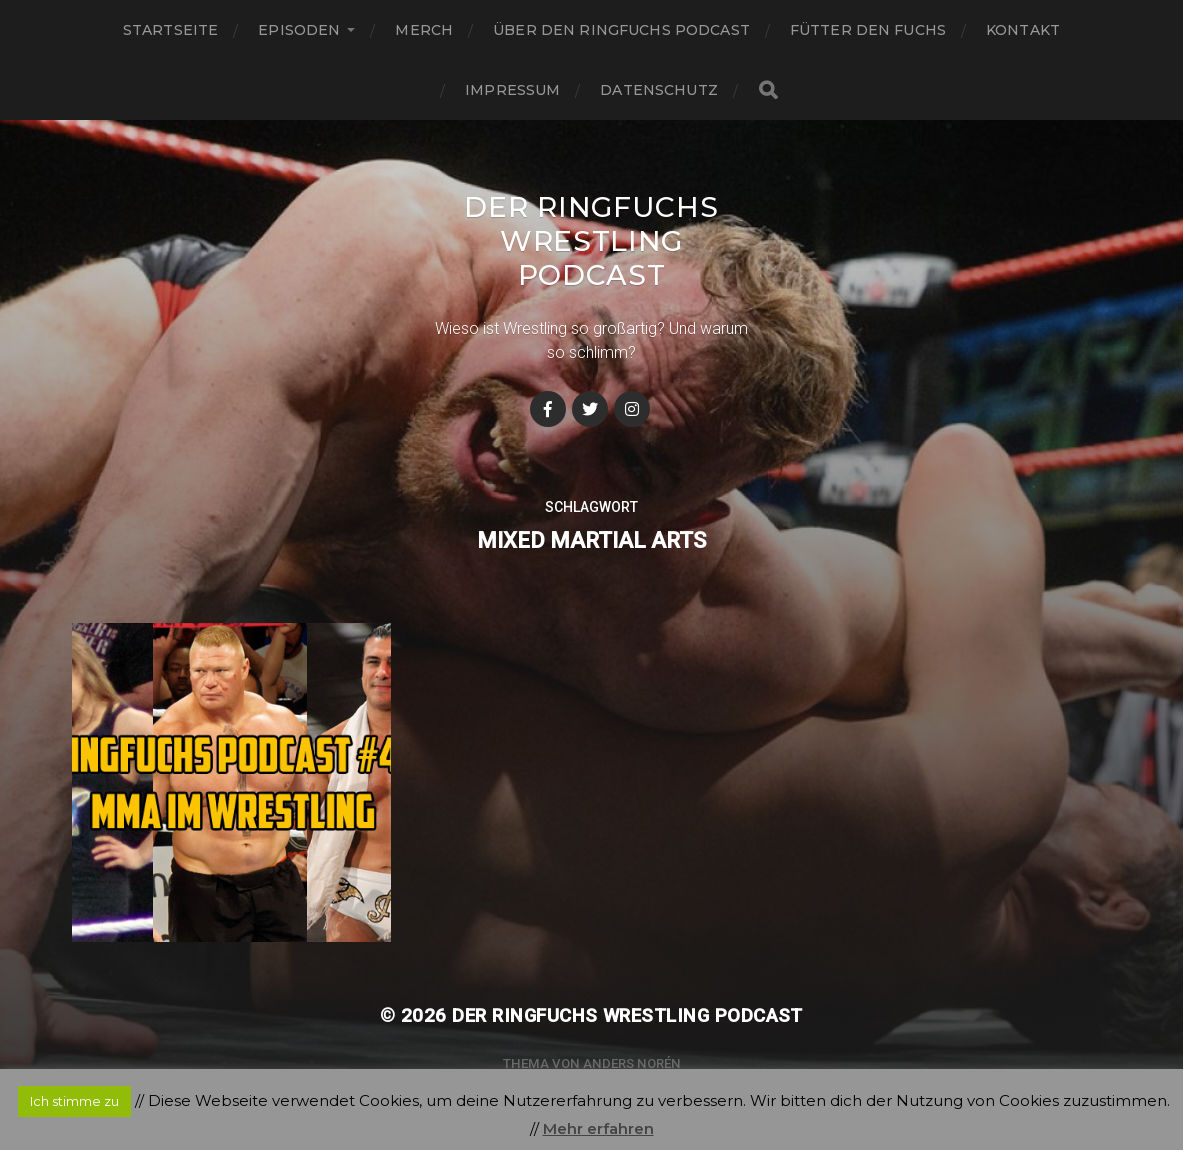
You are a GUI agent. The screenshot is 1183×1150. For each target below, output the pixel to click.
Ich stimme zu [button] (74, 1101)
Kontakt (1023, 30)
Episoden (299, 30)
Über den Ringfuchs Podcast (621, 30)
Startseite (170, 30)
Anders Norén (632, 1063)
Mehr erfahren (598, 1128)
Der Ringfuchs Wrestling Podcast (591, 241)
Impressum (512, 90)
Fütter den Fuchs (868, 30)
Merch (424, 30)
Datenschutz (659, 90)
